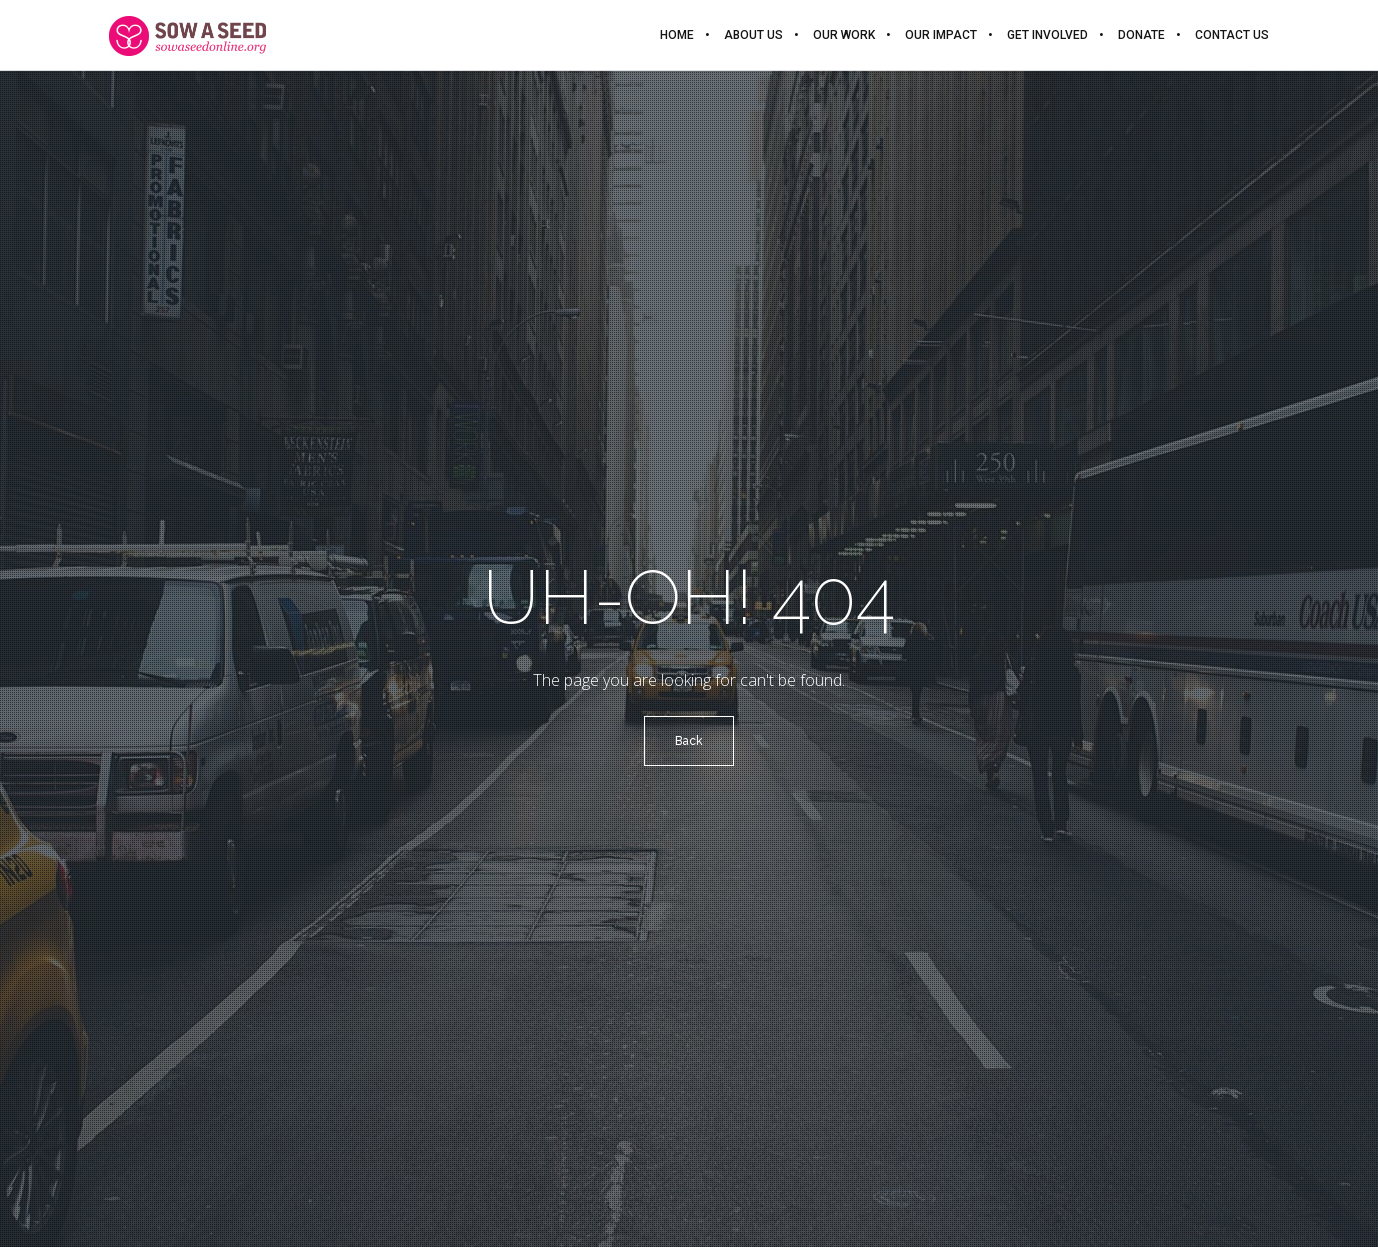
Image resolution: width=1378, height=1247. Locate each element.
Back (689, 741)
